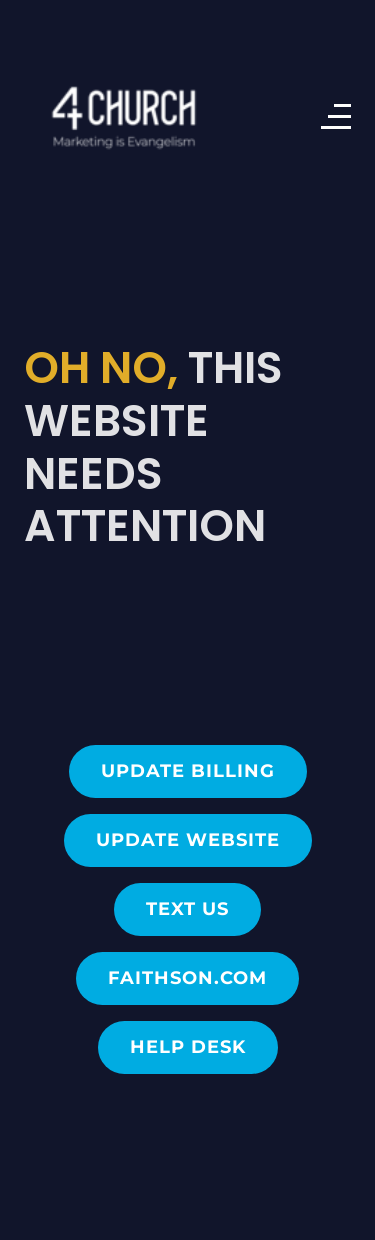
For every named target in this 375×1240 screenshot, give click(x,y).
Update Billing (188, 771)
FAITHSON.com (187, 978)
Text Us (187, 909)
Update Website (188, 840)
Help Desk (188, 1047)
